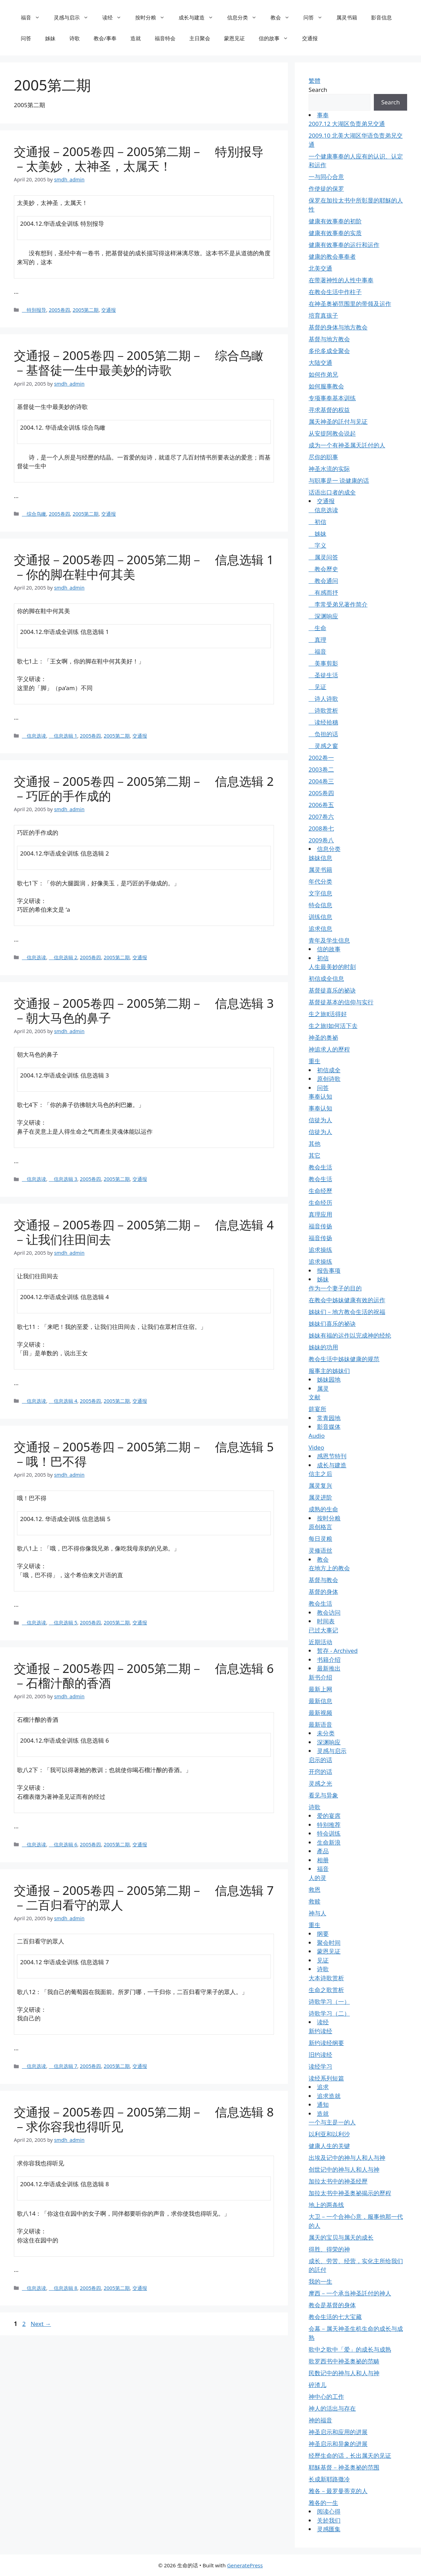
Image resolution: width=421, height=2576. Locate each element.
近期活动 (320, 1642)
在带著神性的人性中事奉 (341, 280)
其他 (314, 1144)
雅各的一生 (323, 2503)
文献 (314, 1397)
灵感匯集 (329, 2529)
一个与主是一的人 (332, 2122)
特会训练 (329, 1833)
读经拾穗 (323, 722)
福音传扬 (320, 1226)
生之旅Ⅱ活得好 (328, 1014)
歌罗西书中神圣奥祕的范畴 (344, 2361)
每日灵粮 (320, 1539)
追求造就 (329, 2096)
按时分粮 (153, 17)
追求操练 (320, 1250)
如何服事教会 (326, 386)
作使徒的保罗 (326, 188)
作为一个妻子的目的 (335, 1288)
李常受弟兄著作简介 (338, 604)
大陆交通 (320, 363)
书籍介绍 (329, 1660)
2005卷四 (59, 310)
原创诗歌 (329, 1079)
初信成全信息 (326, 978)
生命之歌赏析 (326, 1990)
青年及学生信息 (329, 940)
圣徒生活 (323, 675)
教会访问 (329, 1612)
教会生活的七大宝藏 (335, 2317)
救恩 (314, 1890)
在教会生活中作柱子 (335, 292)
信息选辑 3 (63, 1179)
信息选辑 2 (63, 957)
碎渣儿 (317, 2385)
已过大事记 (323, 1630)
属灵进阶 (320, 1497)
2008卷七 (321, 828)
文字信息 (320, 893)
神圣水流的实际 (329, 469)
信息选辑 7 (63, 2066)
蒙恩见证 (234, 38)
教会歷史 (323, 569)
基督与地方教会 (329, 339)
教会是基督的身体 (332, 2305)
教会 (283, 17)
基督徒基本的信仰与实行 (341, 1002)
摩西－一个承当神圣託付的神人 (350, 2293)
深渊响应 (323, 616)
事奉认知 (320, 1096)
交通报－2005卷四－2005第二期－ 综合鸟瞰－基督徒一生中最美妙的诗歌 (139, 362)
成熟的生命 (323, 1509)
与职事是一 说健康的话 (339, 480)
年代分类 (320, 881)
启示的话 (320, 1760)
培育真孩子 (323, 315)
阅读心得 (329, 2511)
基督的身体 (323, 1592)
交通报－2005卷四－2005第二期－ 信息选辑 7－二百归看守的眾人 (144, 1897)
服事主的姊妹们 (329, 1371)
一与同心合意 (326, 177)
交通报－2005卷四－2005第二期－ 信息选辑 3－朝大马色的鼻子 (144, 1010)
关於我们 (329, 2520)
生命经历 (320, 1203)
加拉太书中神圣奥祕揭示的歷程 (350, 2193)
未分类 (326, 1733)
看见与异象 (323, 1795)
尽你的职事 (323, 457)
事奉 (323, 115)
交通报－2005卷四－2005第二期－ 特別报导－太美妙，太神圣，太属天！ (139, 158)
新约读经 (320, 2031)
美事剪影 (323, 663)
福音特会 (165, 38)
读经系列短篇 (326, 2078)
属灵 (323, 1388)
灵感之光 (320, 1783)
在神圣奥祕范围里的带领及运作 (350, 304)
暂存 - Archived (337, 1651)
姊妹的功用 (323, 1347)
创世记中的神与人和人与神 (344, 2169)
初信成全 (329, 1070)
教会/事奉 (105, 38)
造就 (135, 38)
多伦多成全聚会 (329, 351)
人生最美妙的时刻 (332, 967)
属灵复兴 (320, 1485)
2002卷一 (321, 758)
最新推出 (329, 1668)
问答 (316, 17)
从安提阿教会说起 (332, 433)
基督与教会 (323, 1580)
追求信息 (320, 929)
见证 (317, 687)
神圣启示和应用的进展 (338, 2432)
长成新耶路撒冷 (329, 2479)
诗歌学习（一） (329, 2002)
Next (41, 2324)
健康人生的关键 (329, 2146)
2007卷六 (321, 817)
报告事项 (329, 1270)
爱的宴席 (329, 1816)
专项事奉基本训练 (332, 398)
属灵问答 (323, 557)
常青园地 (329, 1418)
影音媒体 (329, 1427)
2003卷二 (321, 769)
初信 (317, 522)
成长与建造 (199, 17)
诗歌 (74, 38)
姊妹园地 (329, 1379)
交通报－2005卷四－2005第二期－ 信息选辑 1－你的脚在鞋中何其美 (144, 566)
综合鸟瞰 (34, 513)
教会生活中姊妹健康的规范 (344, 1359)
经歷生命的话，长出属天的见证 (350, 2455)
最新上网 (320, 1689)
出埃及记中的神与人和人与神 (347, 2158)
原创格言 (320, 1527)
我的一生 (320, 2281)
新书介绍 (320, 1677)
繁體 (314, 81)
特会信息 (320, 905)
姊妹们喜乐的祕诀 (332, 1324)
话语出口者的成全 (332, 492)
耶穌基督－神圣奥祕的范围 (344, 2467)
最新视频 (320, 1713)
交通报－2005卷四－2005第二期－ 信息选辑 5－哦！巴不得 (144, 1454)
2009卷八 (321, 840)
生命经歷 (320, 1191)
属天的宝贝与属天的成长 (341, 2237)
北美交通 (320, 268)
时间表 (326, 1621)
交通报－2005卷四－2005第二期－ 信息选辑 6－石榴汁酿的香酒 (144, 1675)
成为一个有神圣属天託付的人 (347, 445)
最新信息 (320, 1701)
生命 (317, 628)
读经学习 (320, 2066)
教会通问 (323, 581)
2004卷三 (321, 781)
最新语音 (320, 1724)
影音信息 (381, 17)
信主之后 (320, 1474)
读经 (115, 17)
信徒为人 (320, 1120)
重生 (314, 1061)
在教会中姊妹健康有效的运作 (347, 1300)
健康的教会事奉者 (332, 256)
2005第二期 (85, 310)
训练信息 (320, 917)
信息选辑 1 (63, 735)
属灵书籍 (346, 17)
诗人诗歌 (323, 699)
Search (318, 90)
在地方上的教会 (329, 1568)
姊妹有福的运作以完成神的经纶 (350, 1335)
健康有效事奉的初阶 (335, 221)
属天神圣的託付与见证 (338, 422)
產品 (323, 1851)
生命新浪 (329, 1842)
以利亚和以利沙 (329, 2134)
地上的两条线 (326, 2205)
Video (316, 1447)
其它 (314, 1155)
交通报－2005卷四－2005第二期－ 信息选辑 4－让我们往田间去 (144, 1232)
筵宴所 (317, 1409)
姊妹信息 (320, 858)
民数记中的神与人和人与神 (344, 2373)
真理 (317, 640)
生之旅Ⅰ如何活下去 (333, 1026)
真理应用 (320, 1214)
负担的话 (323, 734)
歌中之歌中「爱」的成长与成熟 (350, 2349)
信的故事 (277, 38)
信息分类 (245, 17)
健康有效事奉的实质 (335, 233)
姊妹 (50, 38)
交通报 (310, 38)
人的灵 (317, 1878)
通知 (323, 2105)
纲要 (323, 1934)
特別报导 (34, 310)
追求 (323, 2087)
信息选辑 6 (63, 1844)
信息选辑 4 (63, 1401)
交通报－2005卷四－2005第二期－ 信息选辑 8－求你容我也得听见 (144, 2119)
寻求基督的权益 (329, 410)
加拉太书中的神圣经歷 (338, 2181)
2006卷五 (321, 805)
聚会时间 (329, 1943)
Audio (317, 1436)
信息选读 (34, 735)
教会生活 (320, 1167)
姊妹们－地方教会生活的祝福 (347, 1312)
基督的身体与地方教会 (338, 327)
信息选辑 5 (63, 1622)
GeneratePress (245, 2565)
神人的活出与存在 (332, 2408)
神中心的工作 (326, 2397)
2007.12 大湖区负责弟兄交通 (347, 124)
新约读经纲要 (326, 2043)
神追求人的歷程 (329, 1049)
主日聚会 (199, 38)
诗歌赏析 (323, 710)
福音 (34, 17)
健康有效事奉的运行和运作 (344, 245)
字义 (317, 545)
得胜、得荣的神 (329, 2249)
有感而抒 (323, 592)
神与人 (317, 1913)
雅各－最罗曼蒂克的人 (338, 2491)
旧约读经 (320, 2055)
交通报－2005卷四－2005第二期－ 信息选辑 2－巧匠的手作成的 (144, 788)
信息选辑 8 (63, 2288)
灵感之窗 (323, 746)
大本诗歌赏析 (326, 1978)
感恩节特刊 (331, 1456)
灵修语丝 (320, 1550)
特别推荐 (329, 1825)
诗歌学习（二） (329, 2013)
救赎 (314, 1901)
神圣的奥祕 (323, 1037)
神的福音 (320, 2420)
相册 (323, 1860)
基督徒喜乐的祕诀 (332, 990)
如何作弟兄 (323, 374)
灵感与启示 (74, 17)
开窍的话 (320, 1772)
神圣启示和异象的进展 (338, 2444)
